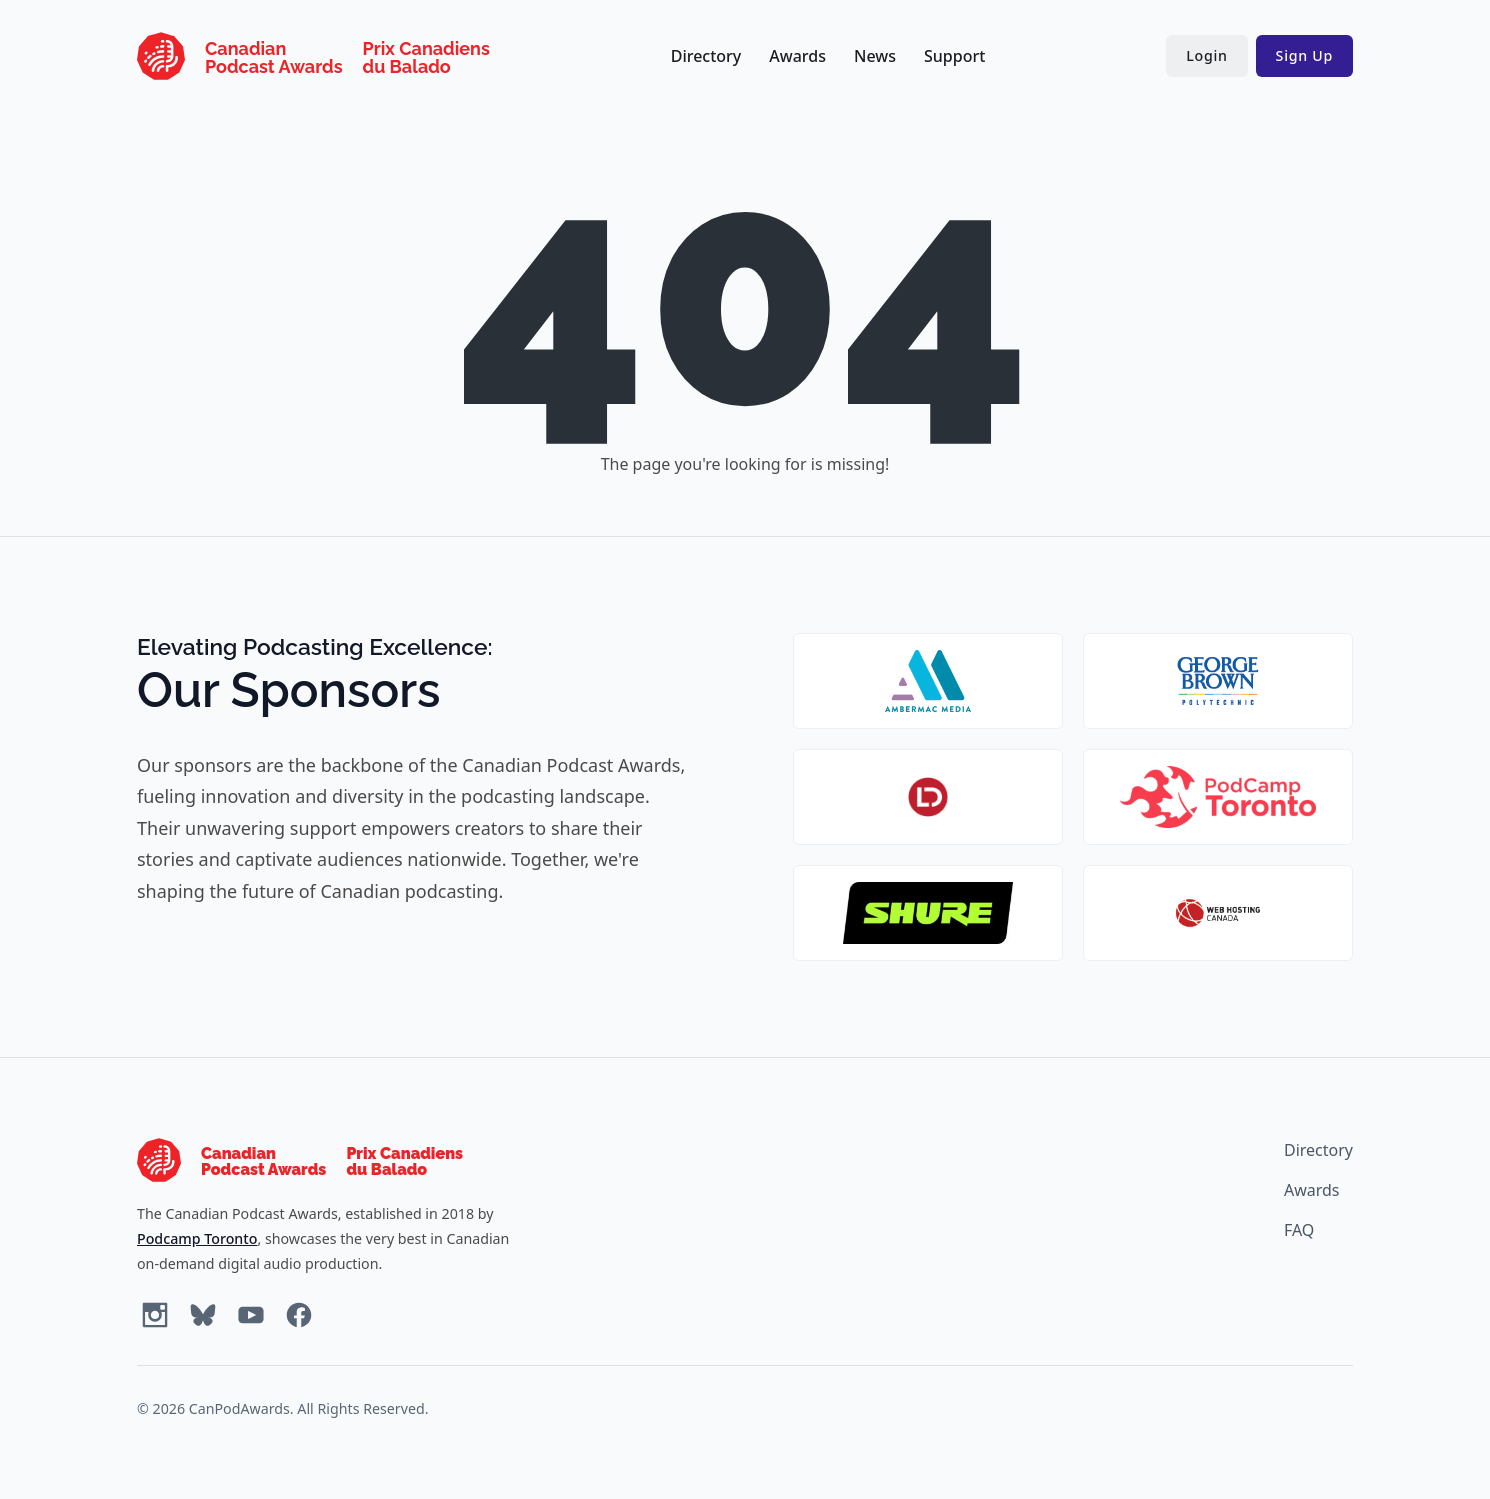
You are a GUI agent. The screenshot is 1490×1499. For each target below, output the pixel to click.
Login (1206, 55)
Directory (706, 56)
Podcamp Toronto (197, 1238)
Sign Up (1304, 55)
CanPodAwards (239, 1408)
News (875, 56)
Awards (797, 56)
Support (954, 56)
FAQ (1299, 1230)
